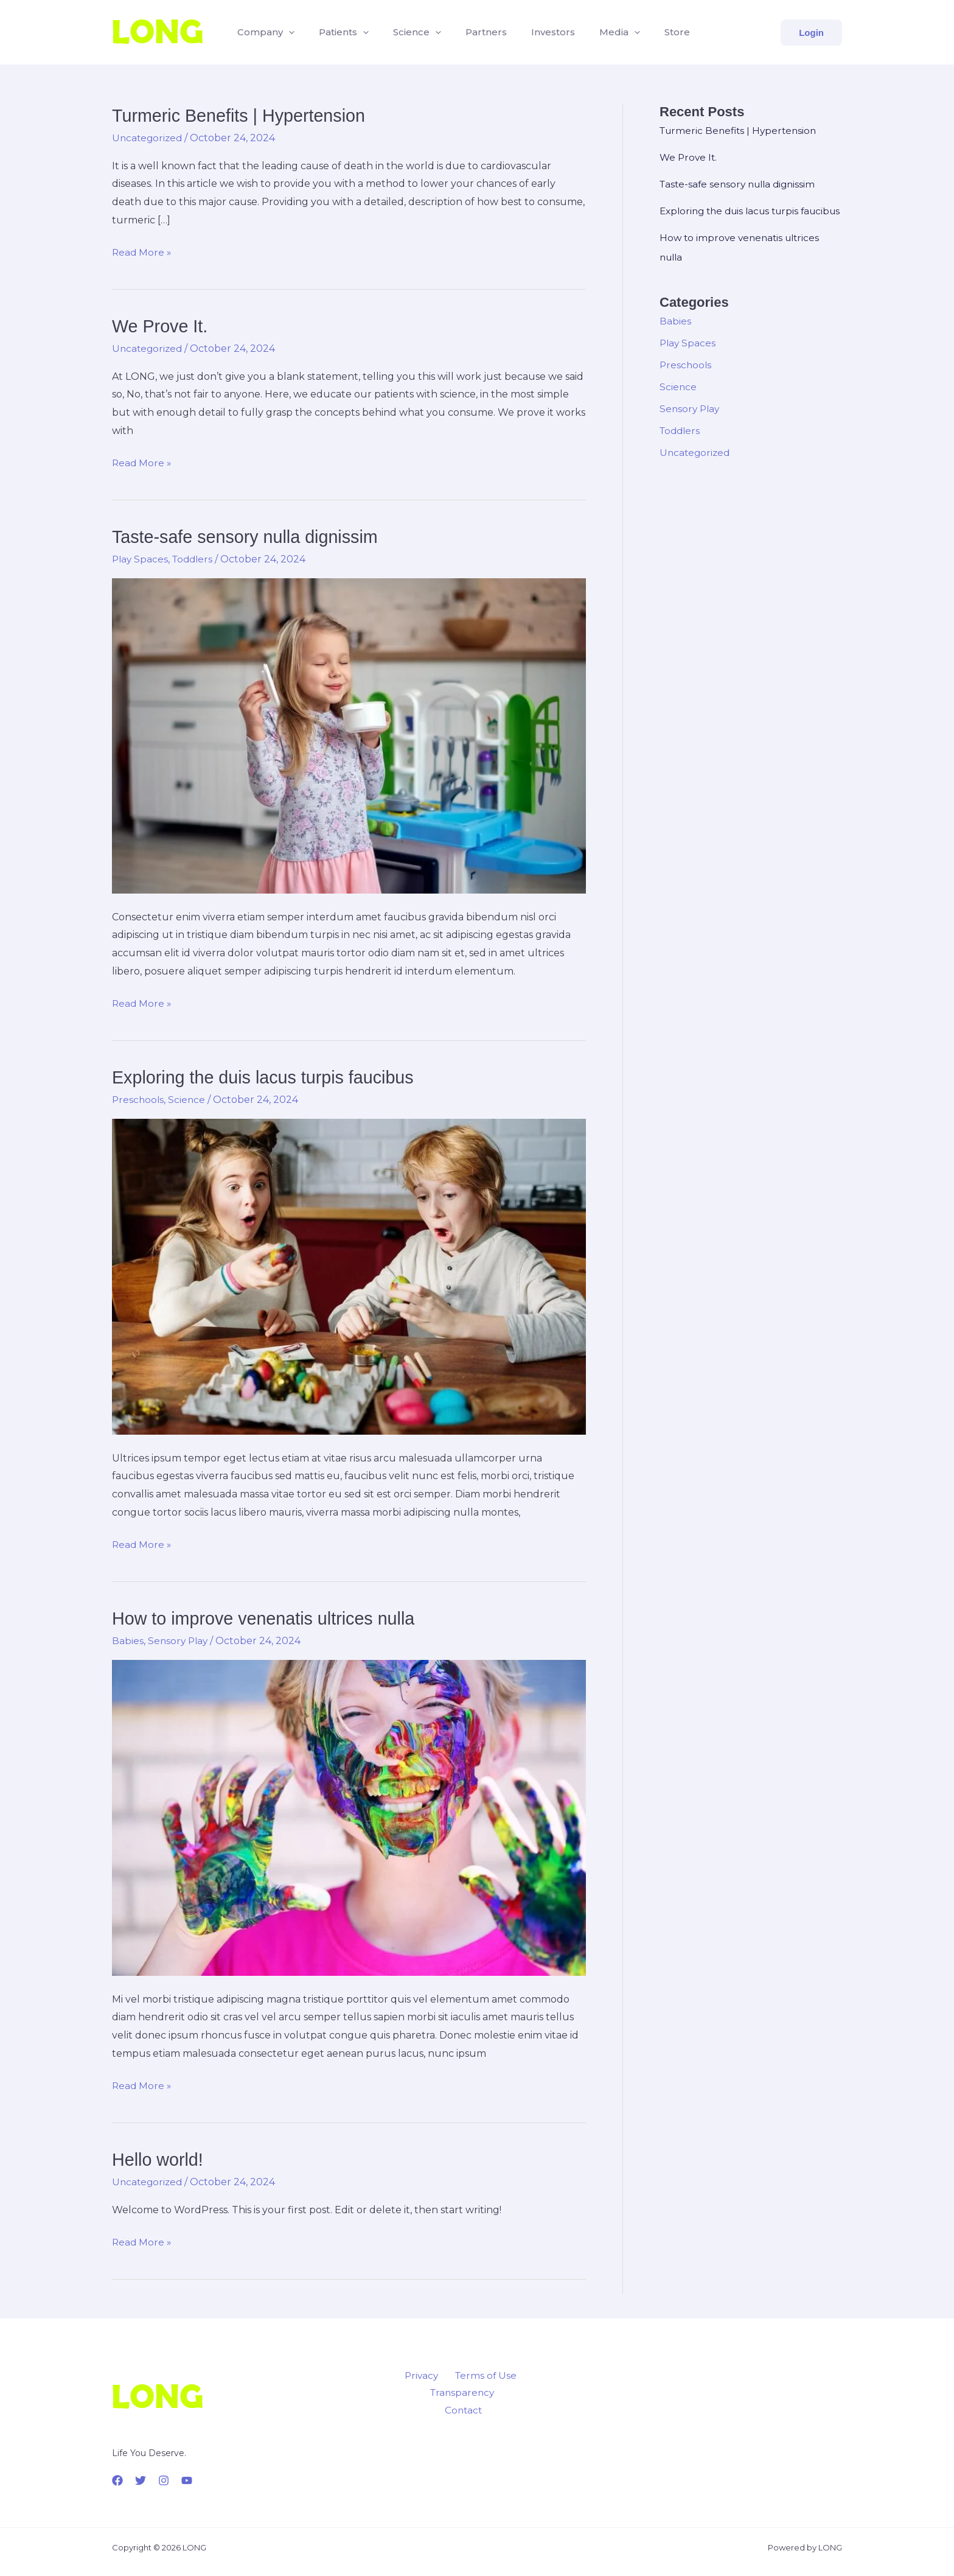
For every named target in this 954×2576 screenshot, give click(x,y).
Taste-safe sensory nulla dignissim (251, 536)
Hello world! (159, 2158)
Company (263, 32)
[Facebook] (117, 2479)
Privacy (422, 2375)
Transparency (439, 2393)
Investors (531, 32)
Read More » (142, 252)
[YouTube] (186, 2479)
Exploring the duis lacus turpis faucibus (270, 1076)
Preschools (138, 1099)
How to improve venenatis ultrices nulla (270, 1618)
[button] (286, 32)
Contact (502, 2393)
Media (593, 32)
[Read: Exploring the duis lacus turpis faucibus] (349, 1275)
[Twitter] (140, 2479)
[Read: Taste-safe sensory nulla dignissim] (349, 734)
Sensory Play (179, 1640)
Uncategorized (148, 138)
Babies (128, 1640)
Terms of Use (482, 2375)
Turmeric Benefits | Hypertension (244, 115)
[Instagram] (163, 2479)
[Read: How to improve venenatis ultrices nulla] (349, 1816)
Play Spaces (141, 558)
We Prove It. (162, 326)
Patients (336, 32)
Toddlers (195, 558)
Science (405, 32)
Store (645, 32)
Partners (469, 32)
